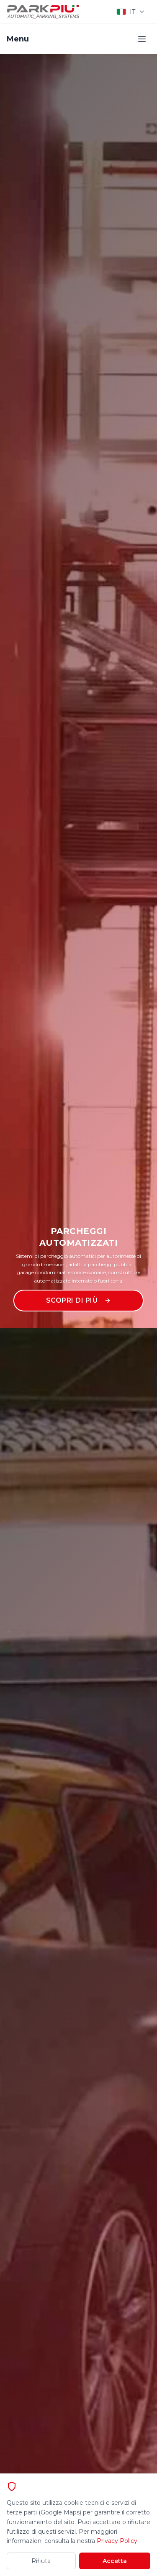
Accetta (115, 2561)
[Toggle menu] (142, 39)
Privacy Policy (117, 2541)
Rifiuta (41, 2561)
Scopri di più (78, 1300)
